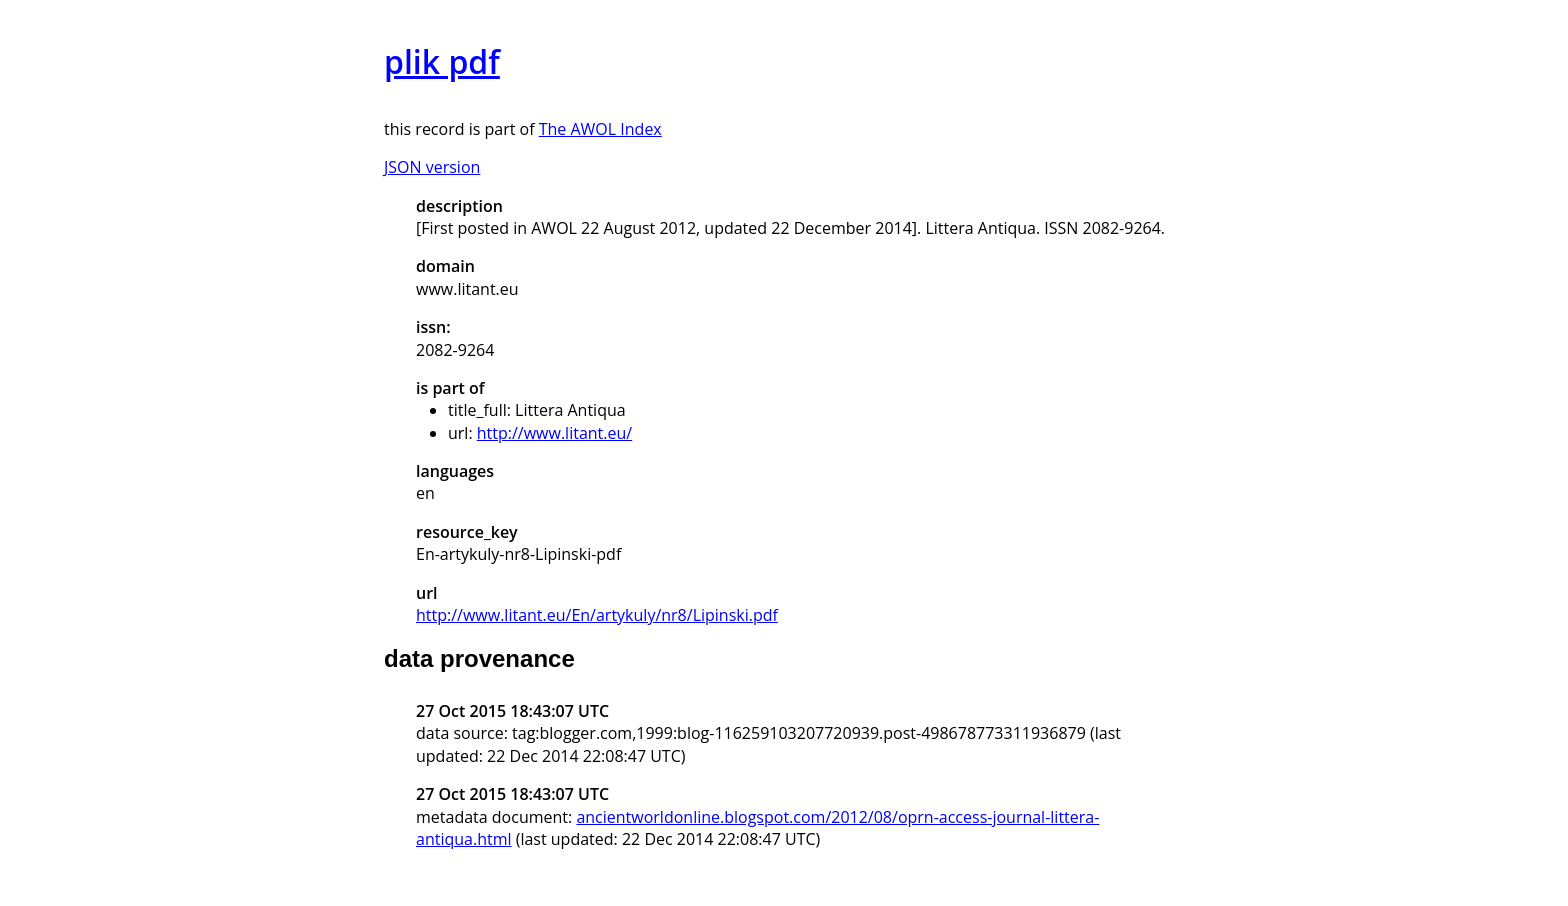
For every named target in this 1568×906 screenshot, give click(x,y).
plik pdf (442, 61)
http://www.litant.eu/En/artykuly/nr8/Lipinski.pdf (597, 615)
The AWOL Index (600, 129)
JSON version (432, 167)
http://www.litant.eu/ (554, 433)
